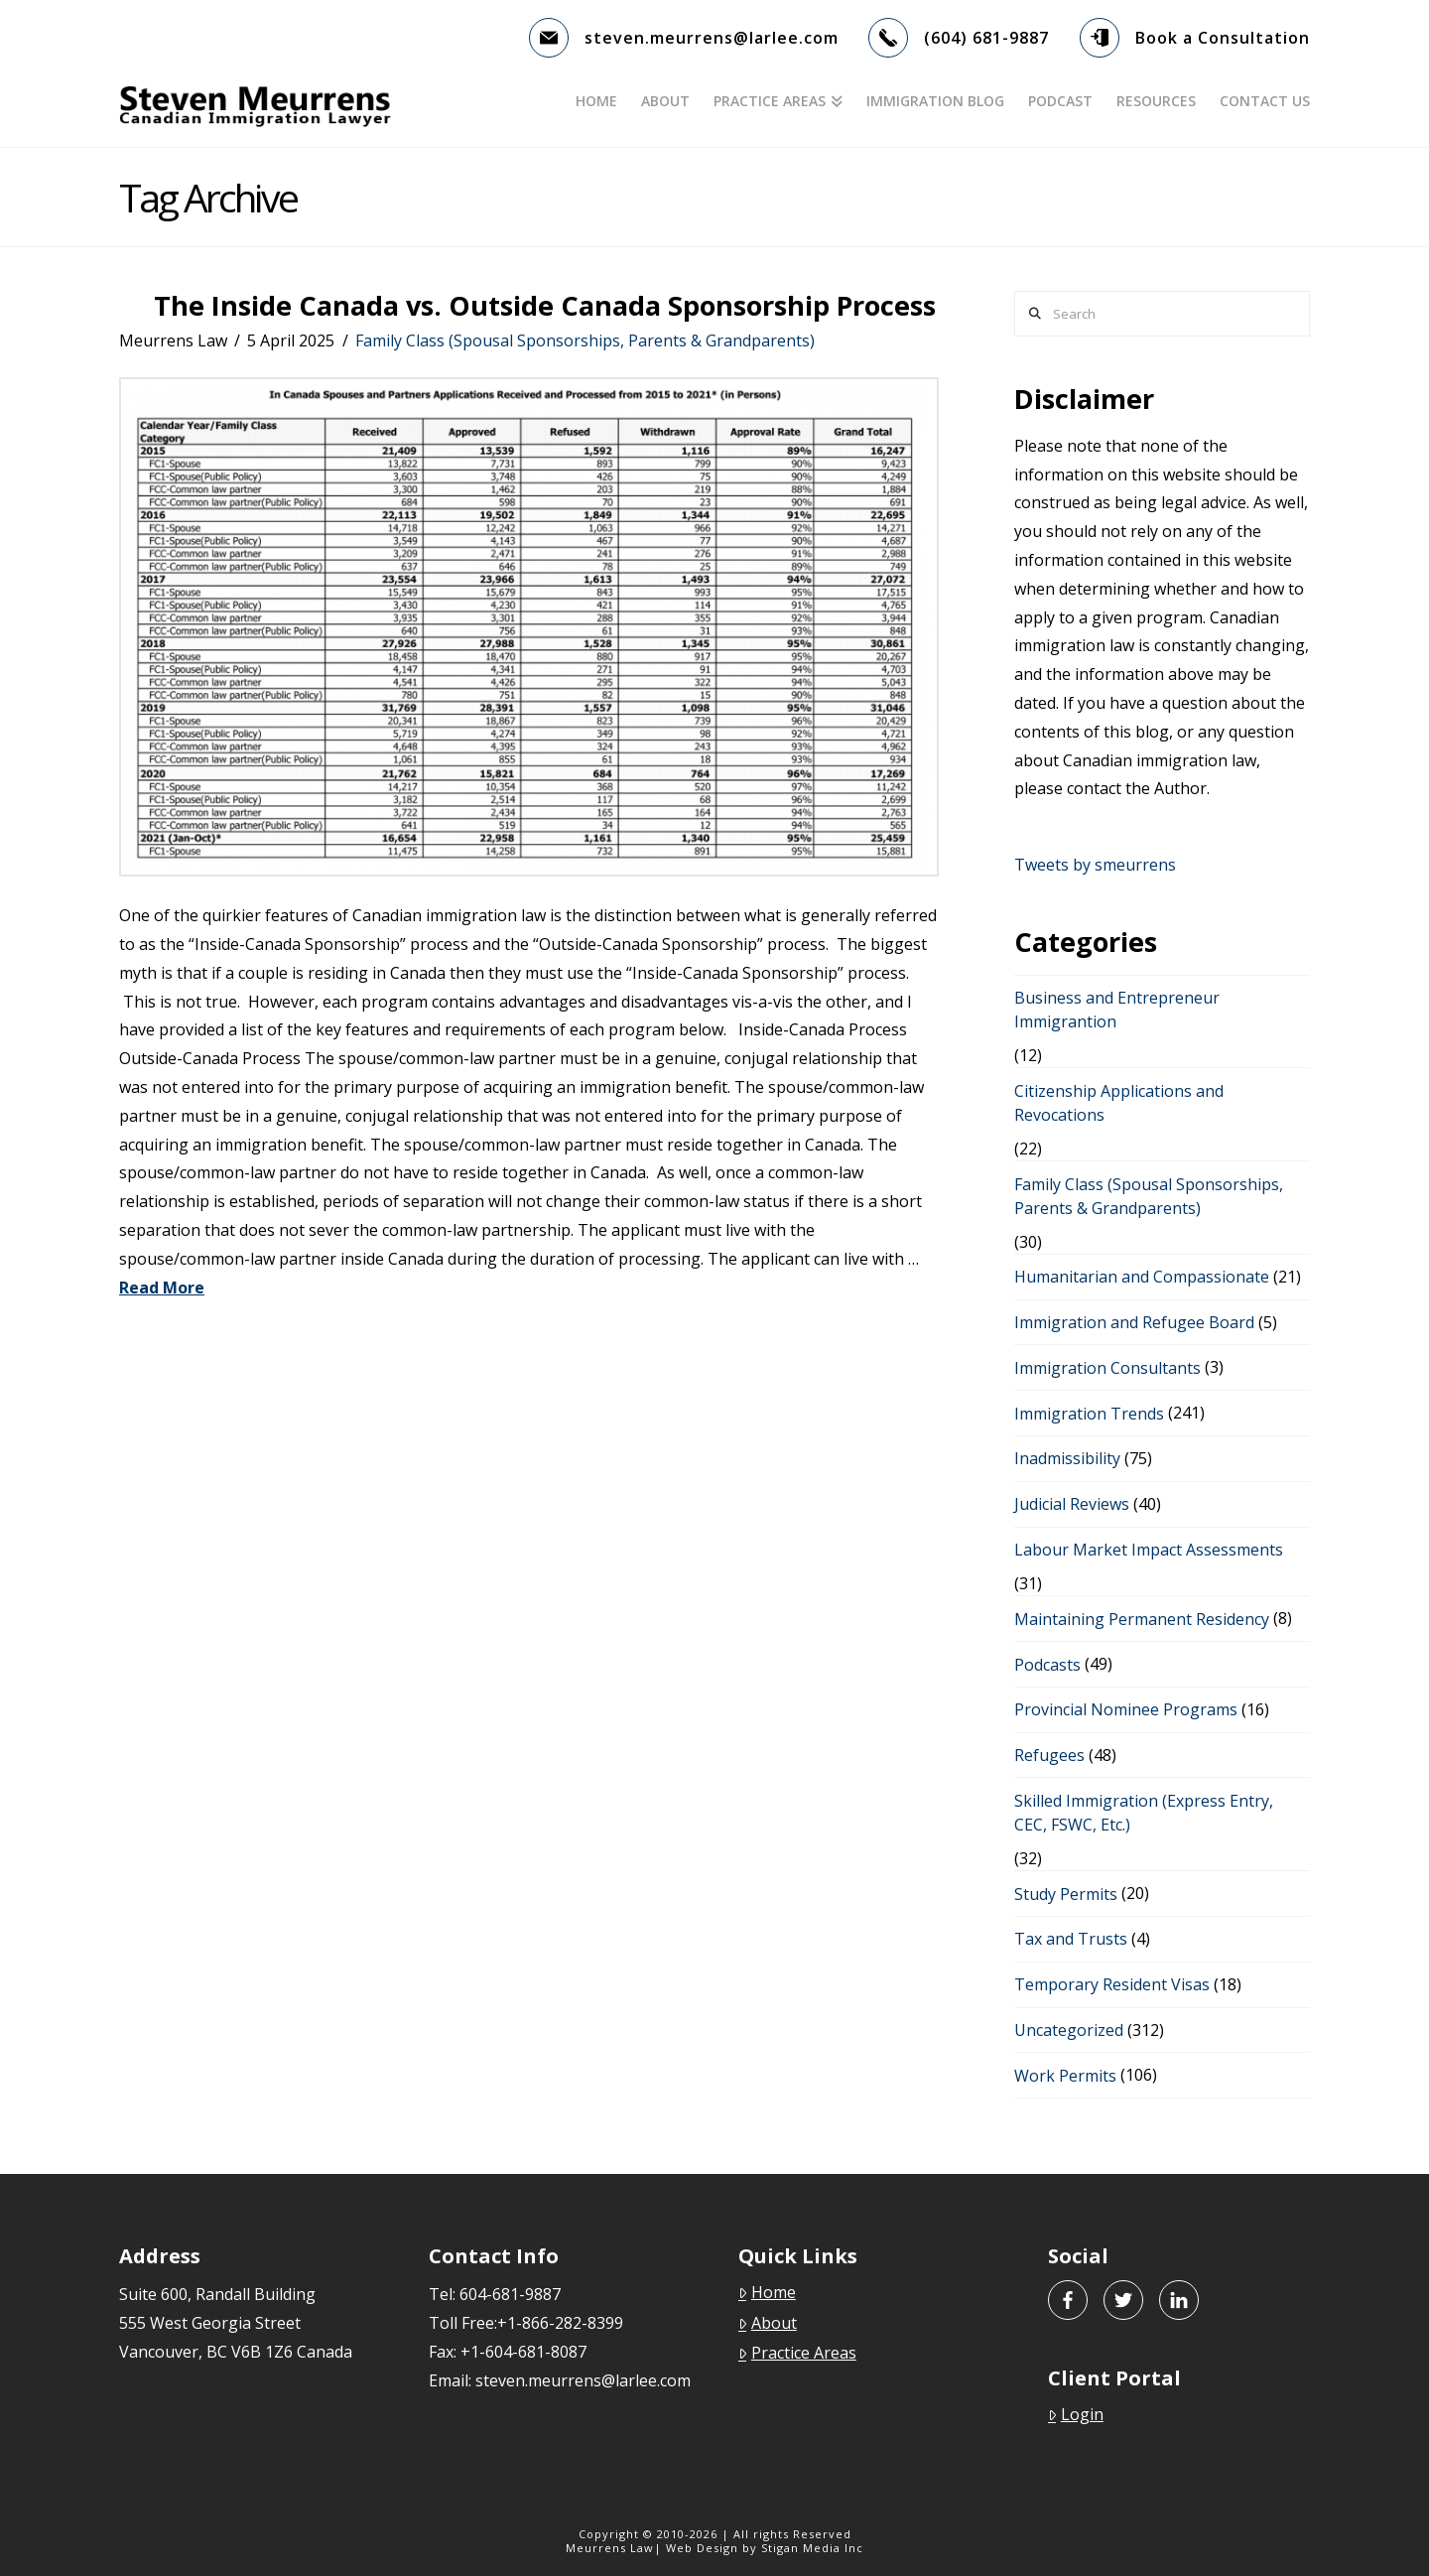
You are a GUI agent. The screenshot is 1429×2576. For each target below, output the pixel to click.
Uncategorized (1068, 2030)
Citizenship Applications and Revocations (1119, 1103)
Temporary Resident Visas (1112, 1984)
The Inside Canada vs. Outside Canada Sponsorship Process (545, 305)
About (767, 2323)
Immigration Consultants (1107, 1368)
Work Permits (1065, 2076)
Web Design (702, 2547)
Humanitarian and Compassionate (1141, 1277)
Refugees (1049, 1755)
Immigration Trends (1089, 1413)
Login (1076, 2414)
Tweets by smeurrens (1095, 865)
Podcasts (1047, 1665)
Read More (161, 1287)
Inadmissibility (1067, 1458)
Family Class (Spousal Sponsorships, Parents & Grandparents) (585, 340)
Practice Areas (797, 2353)
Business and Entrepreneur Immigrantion (1117, 1009)
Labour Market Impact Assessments (1148, 1549)
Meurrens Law (610, 2547)
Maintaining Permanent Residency (1141, 1619)
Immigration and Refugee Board (1134, 1322)
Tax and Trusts (1070, 1939)
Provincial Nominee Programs (1125, 1709)
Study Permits (1065, 1894)
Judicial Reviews (1071, 1504)
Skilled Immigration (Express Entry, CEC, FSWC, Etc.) (1143, 1812)
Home (767, 2292)
